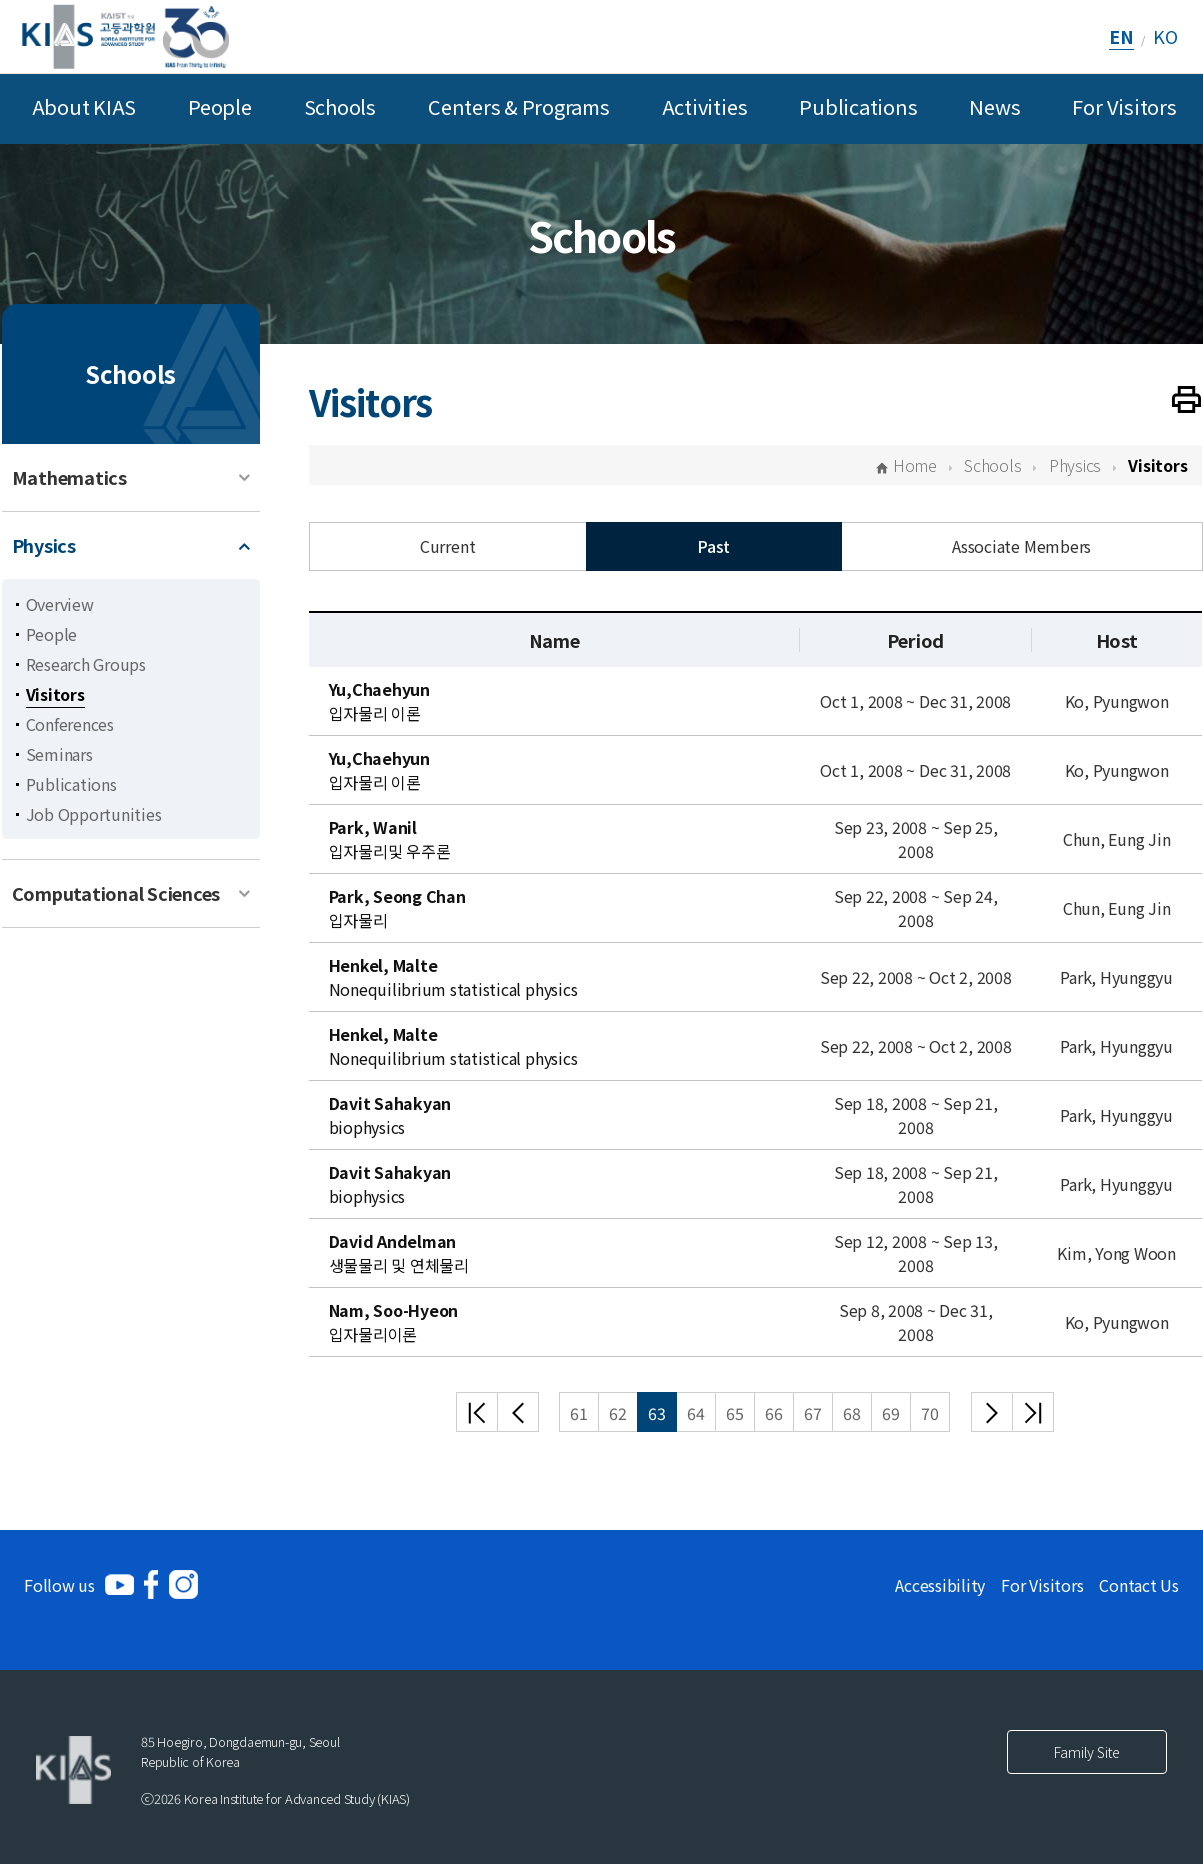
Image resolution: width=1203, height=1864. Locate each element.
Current (447, 546)
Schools (340, 106)
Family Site (1087, 1752)
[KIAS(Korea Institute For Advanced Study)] (125, 36)
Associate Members (1021, 546)
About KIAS (84, 106)
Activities (705, 106)
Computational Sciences (116, 893)
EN (1121, 36)
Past (713, 546)
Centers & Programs (519, 106)
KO (1165, 36)
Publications (858, 106)
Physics (44, 545)
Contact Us (1139, 1585)
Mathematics (69, 477)
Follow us (59, 1585)
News (994, 106)
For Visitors (1124, 106)
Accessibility (940, 1585)
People (220, 106)
